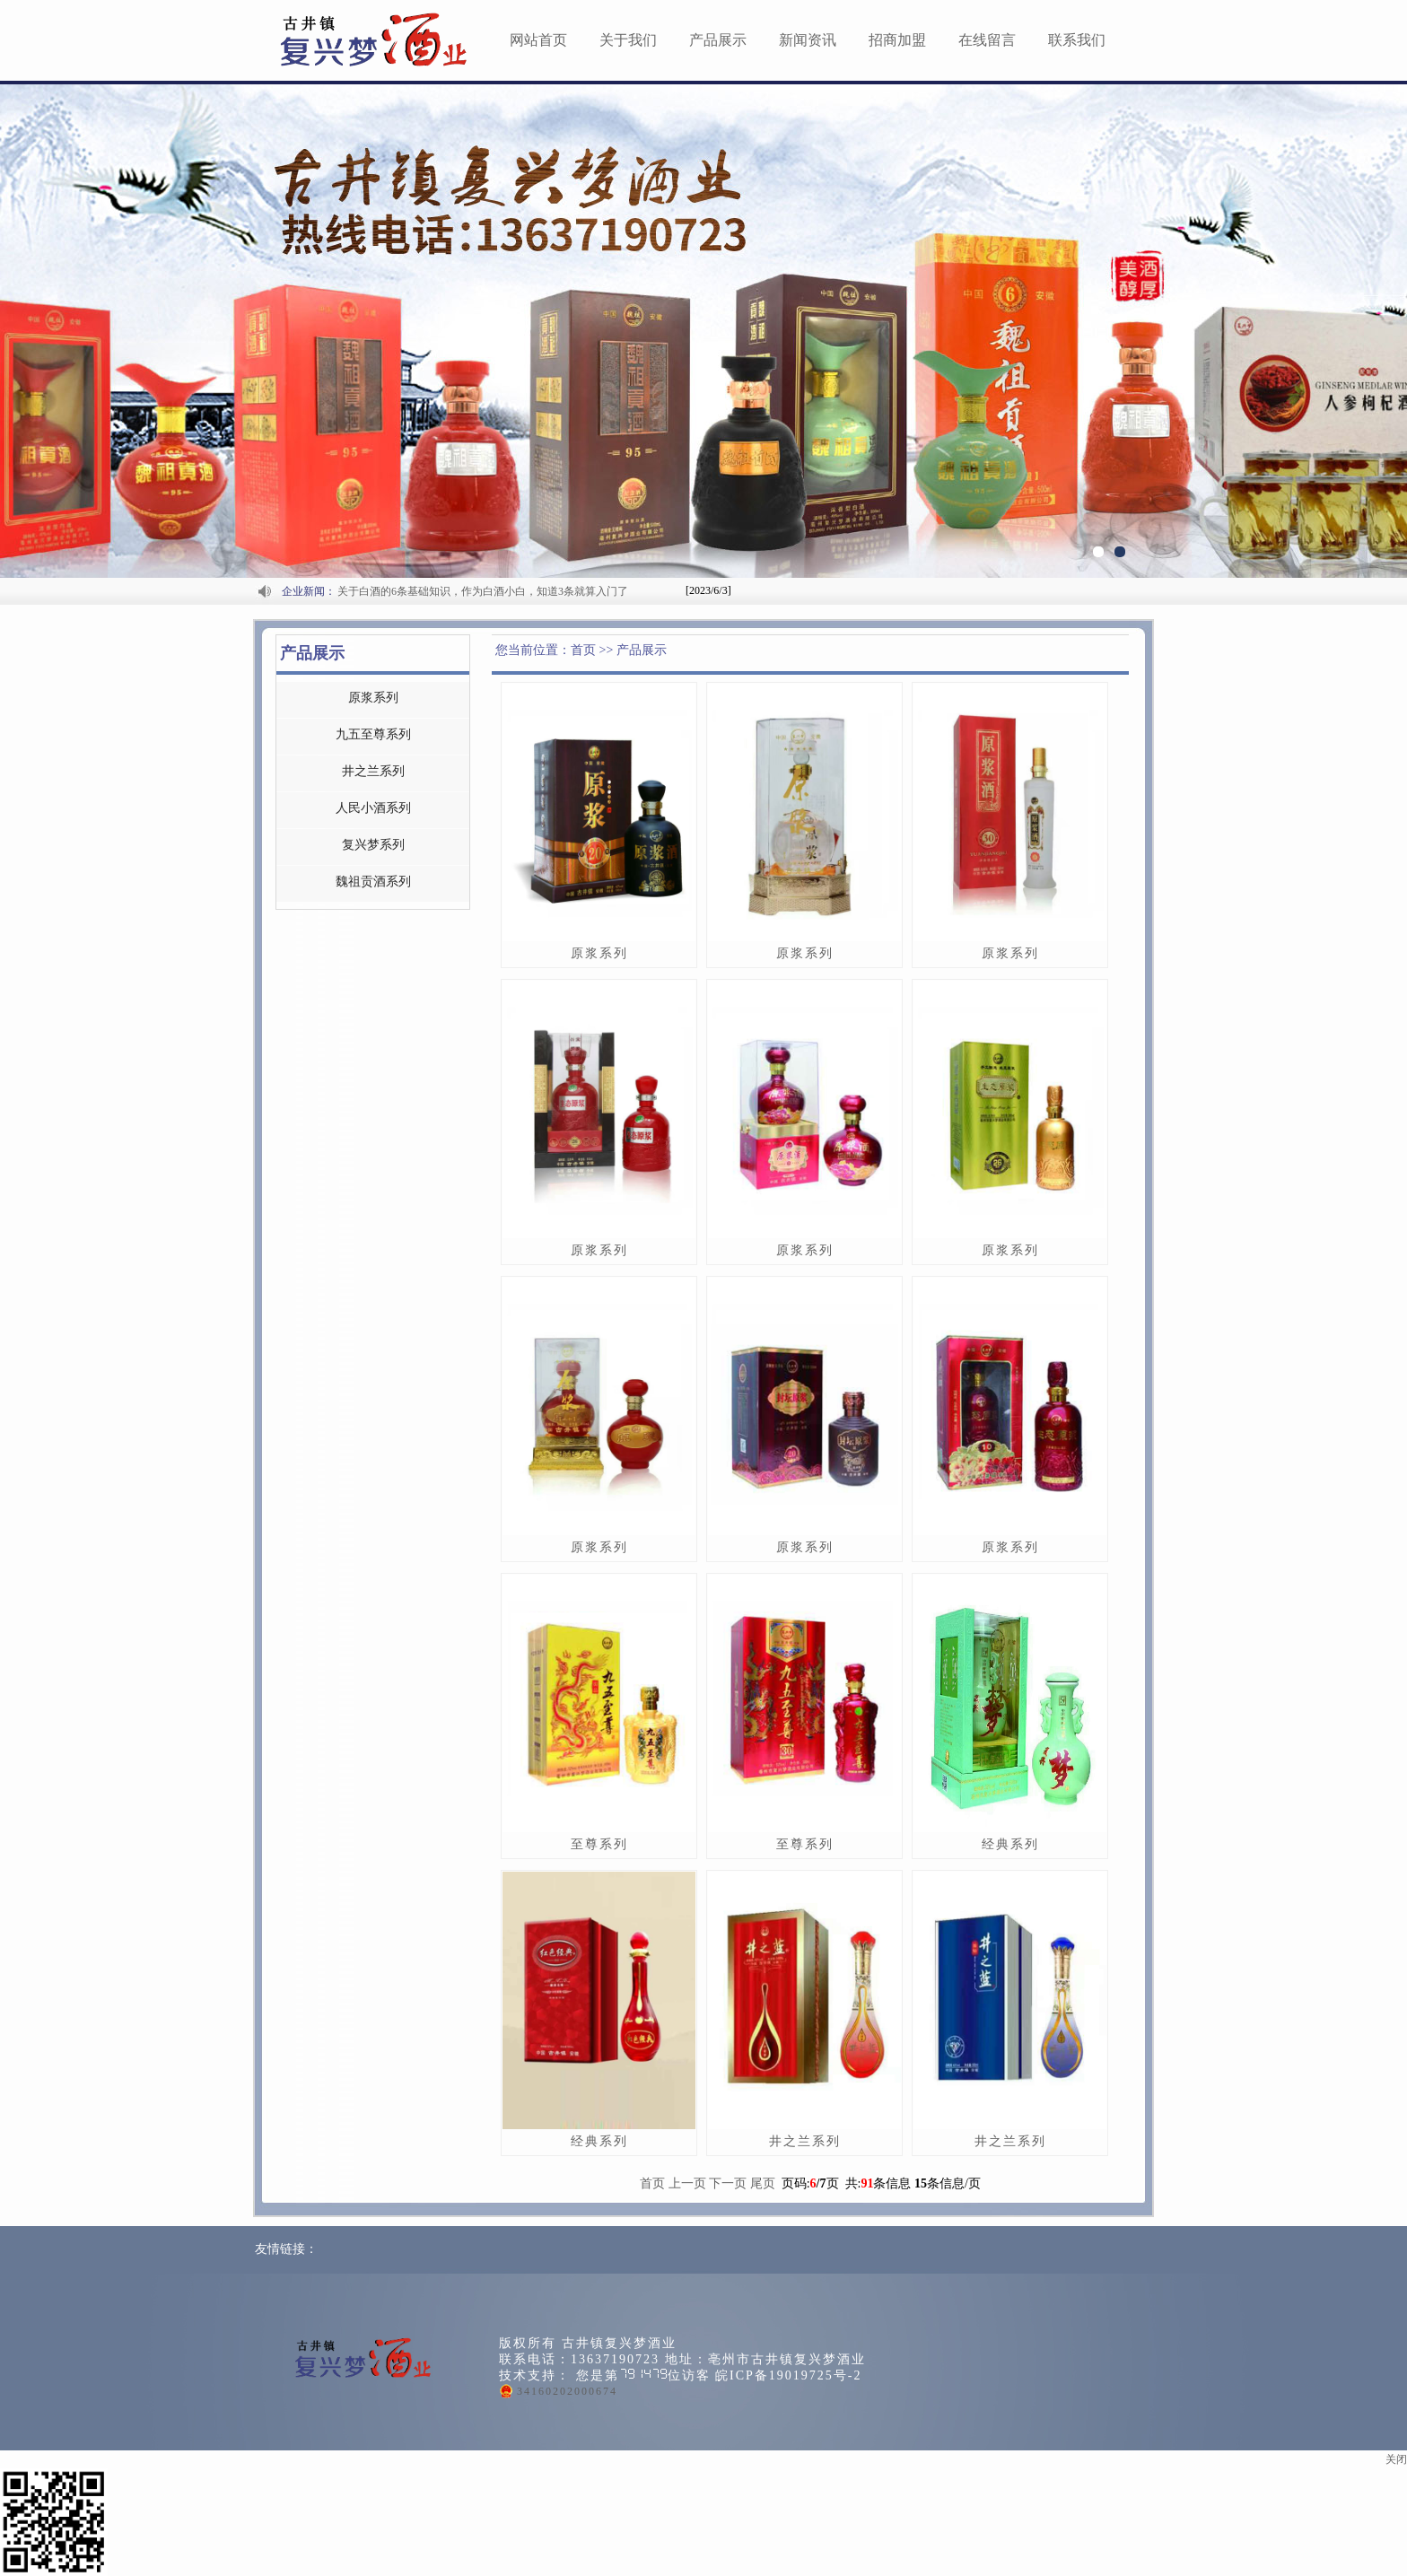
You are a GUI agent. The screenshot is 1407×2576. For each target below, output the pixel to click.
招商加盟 (897, 40)
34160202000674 (567, 2391)
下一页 (728, 2183)
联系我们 (1077, 40)
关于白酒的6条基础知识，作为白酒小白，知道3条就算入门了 (482, 591)
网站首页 (538, 40)
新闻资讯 (807, 40)
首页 (652, 2183)
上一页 (687, 2183)
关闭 (1396, 2459)
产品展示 (718, 40)
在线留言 (987, 40)
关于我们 (628, 40)
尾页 (762, 2183)
